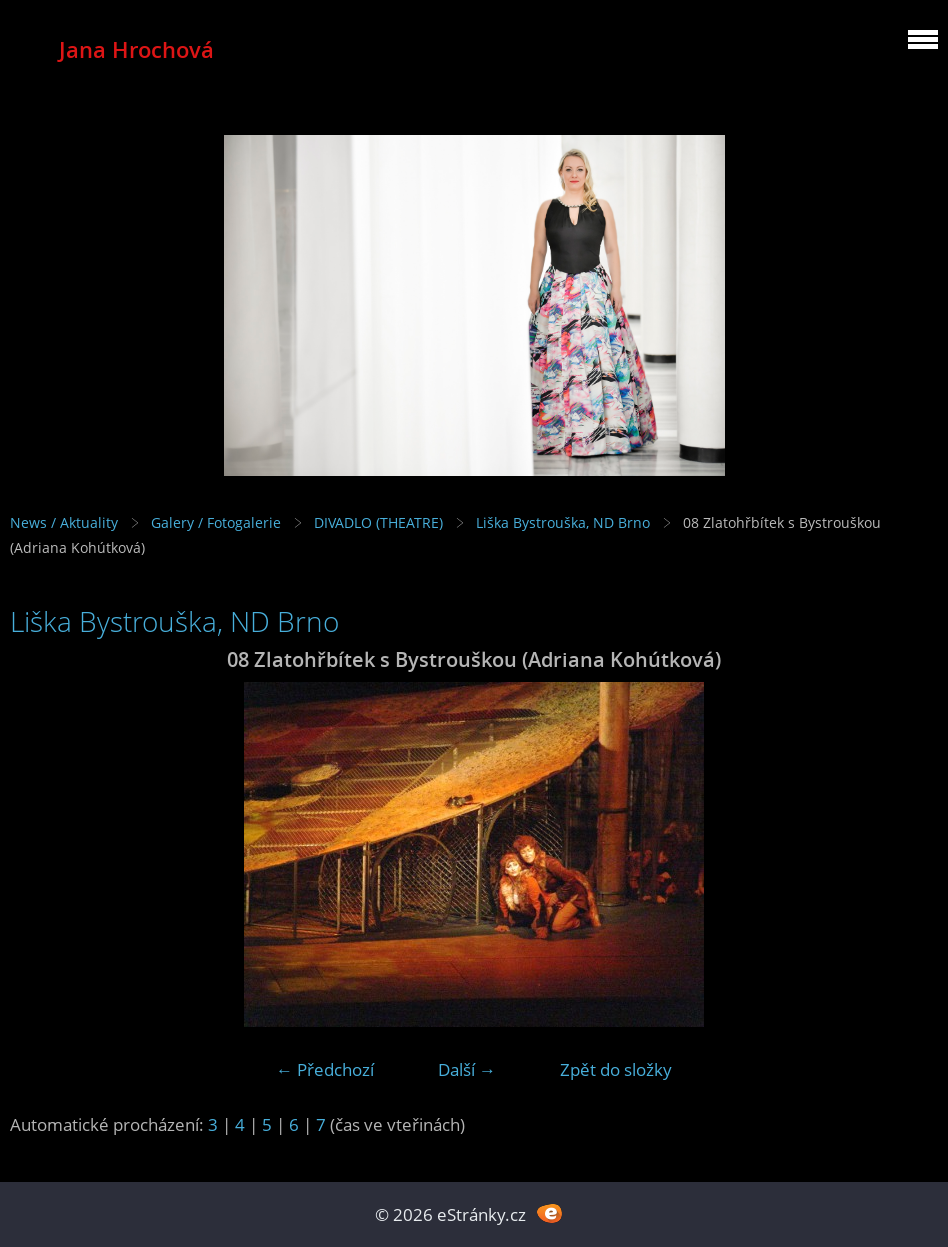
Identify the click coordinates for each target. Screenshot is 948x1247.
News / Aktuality (64, 522)
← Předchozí (325, 1069)
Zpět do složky (616, 1069)
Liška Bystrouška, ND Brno (563, 522)
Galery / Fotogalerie (216, 522)
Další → (467, 1069)
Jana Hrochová (136, 49)
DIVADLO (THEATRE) (378, 522)
